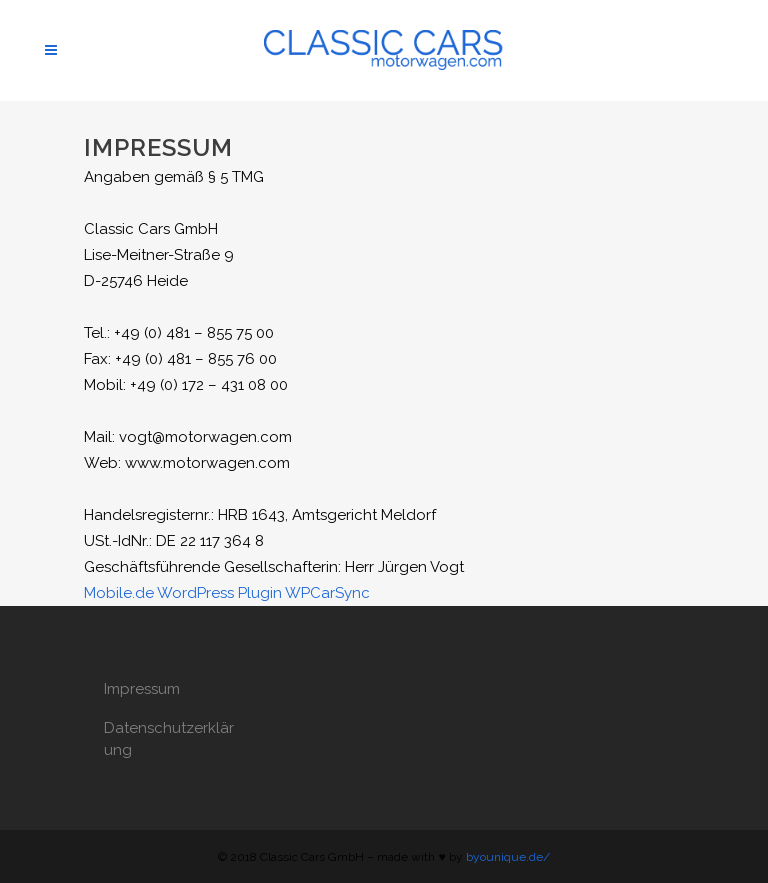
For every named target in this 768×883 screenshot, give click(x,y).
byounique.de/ (508, 857)
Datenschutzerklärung (169, 739)
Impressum (142, 689)
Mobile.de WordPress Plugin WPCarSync (227, 593)
